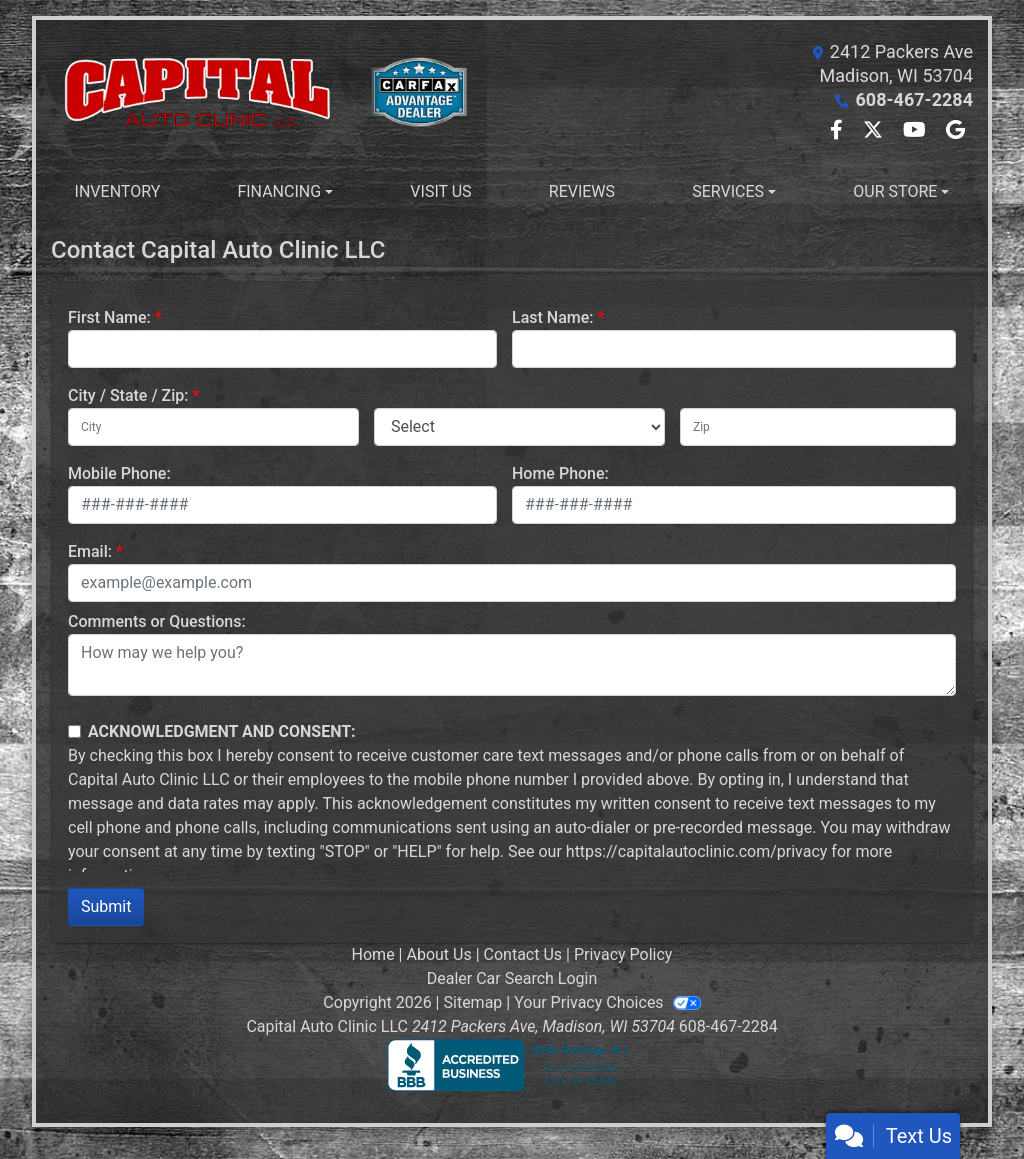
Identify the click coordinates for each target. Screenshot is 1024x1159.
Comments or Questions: (157, 621)
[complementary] (964, 1099)
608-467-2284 (914, 99)
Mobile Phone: (119, 473)
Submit (106, 906)
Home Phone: (560, 473)
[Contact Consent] (74, 731)
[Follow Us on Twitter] (875, 131)
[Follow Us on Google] (955, 131)
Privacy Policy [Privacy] (623, 954)
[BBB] (512, 1065)
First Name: (109, 317)
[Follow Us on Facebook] (838, 131)
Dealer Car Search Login (512, 978)
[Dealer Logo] (281, 92)
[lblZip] (818, 427)
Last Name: (553, 317)
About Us (438, 954)
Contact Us (523, 954)
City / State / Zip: (128, 395)
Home (373, 954)
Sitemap (473, 1002)
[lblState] (519, 427)
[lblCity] (213, 427)
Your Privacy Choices (607, 1002)
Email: (90, 551)
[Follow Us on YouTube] (916, 131)
